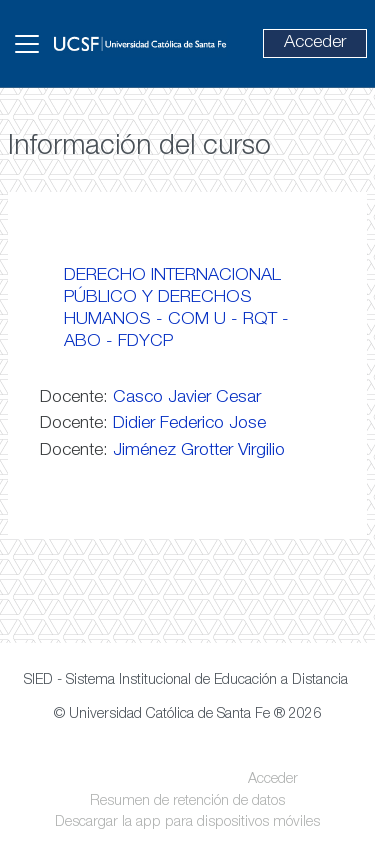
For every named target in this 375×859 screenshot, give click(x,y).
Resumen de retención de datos (187, 802)
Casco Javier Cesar (187, 398)
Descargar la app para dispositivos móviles (187, 823)
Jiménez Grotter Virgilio (199, 451)
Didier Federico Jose (189, 424)
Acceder (315, 43)
